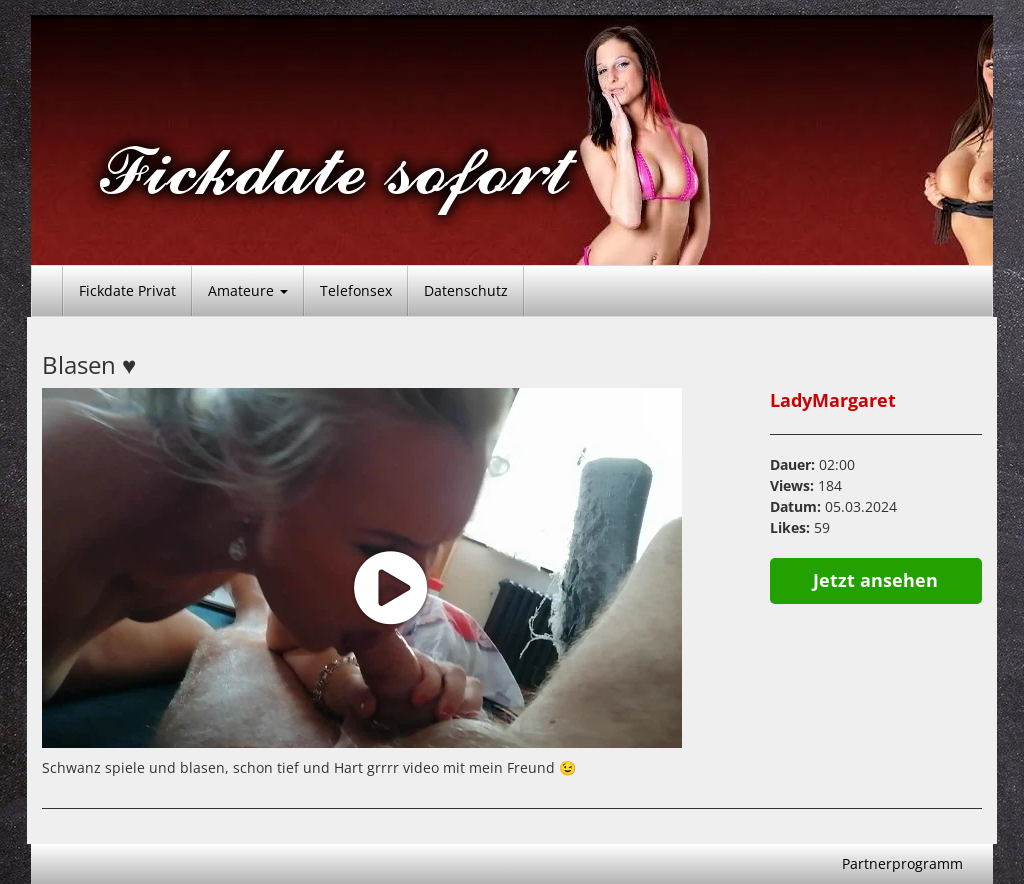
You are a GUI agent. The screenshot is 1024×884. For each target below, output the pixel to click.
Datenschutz (466, 290)
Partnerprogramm (902, 863)
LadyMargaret (833, 400)
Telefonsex (356, 290)
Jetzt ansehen (875, 580)
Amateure (248, 290)
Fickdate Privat (127, 290)
